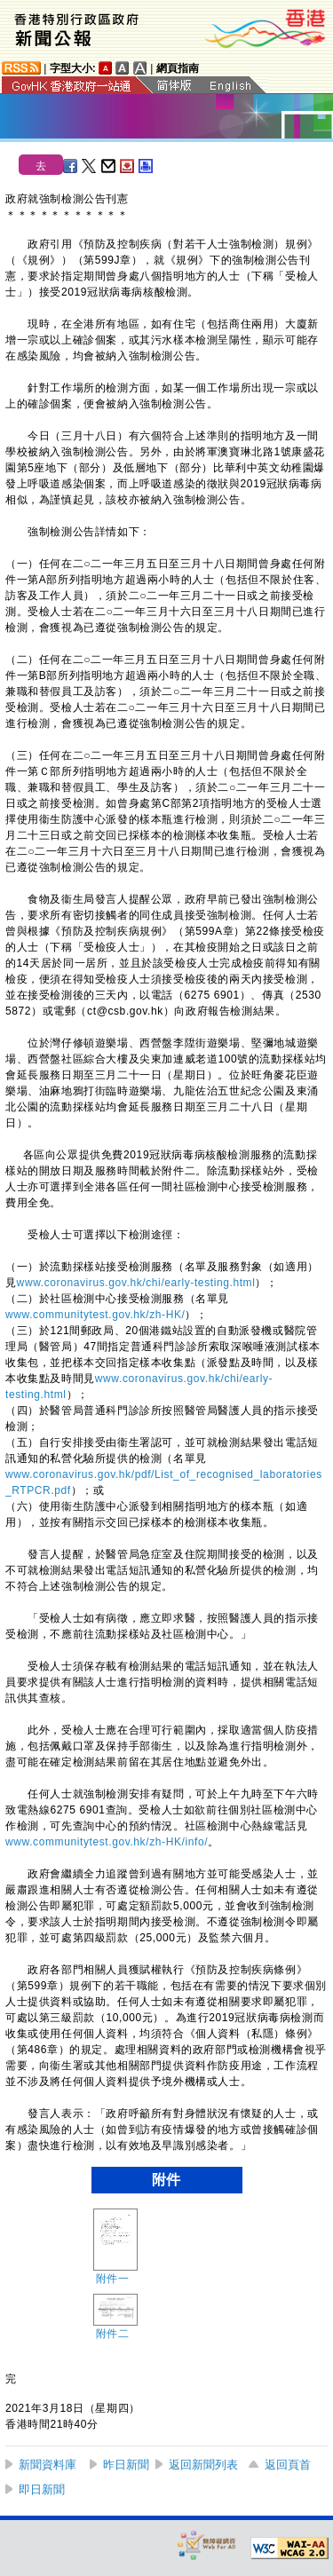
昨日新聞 (126, 2464)
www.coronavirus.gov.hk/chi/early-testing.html (136, 1282)
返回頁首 (288, 2464)
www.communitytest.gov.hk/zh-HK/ (95, 1314)
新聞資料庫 (47, 2464)
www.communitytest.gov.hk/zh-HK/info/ (106, 1842)
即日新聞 (42, 2489)
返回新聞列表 (203, 2464)
